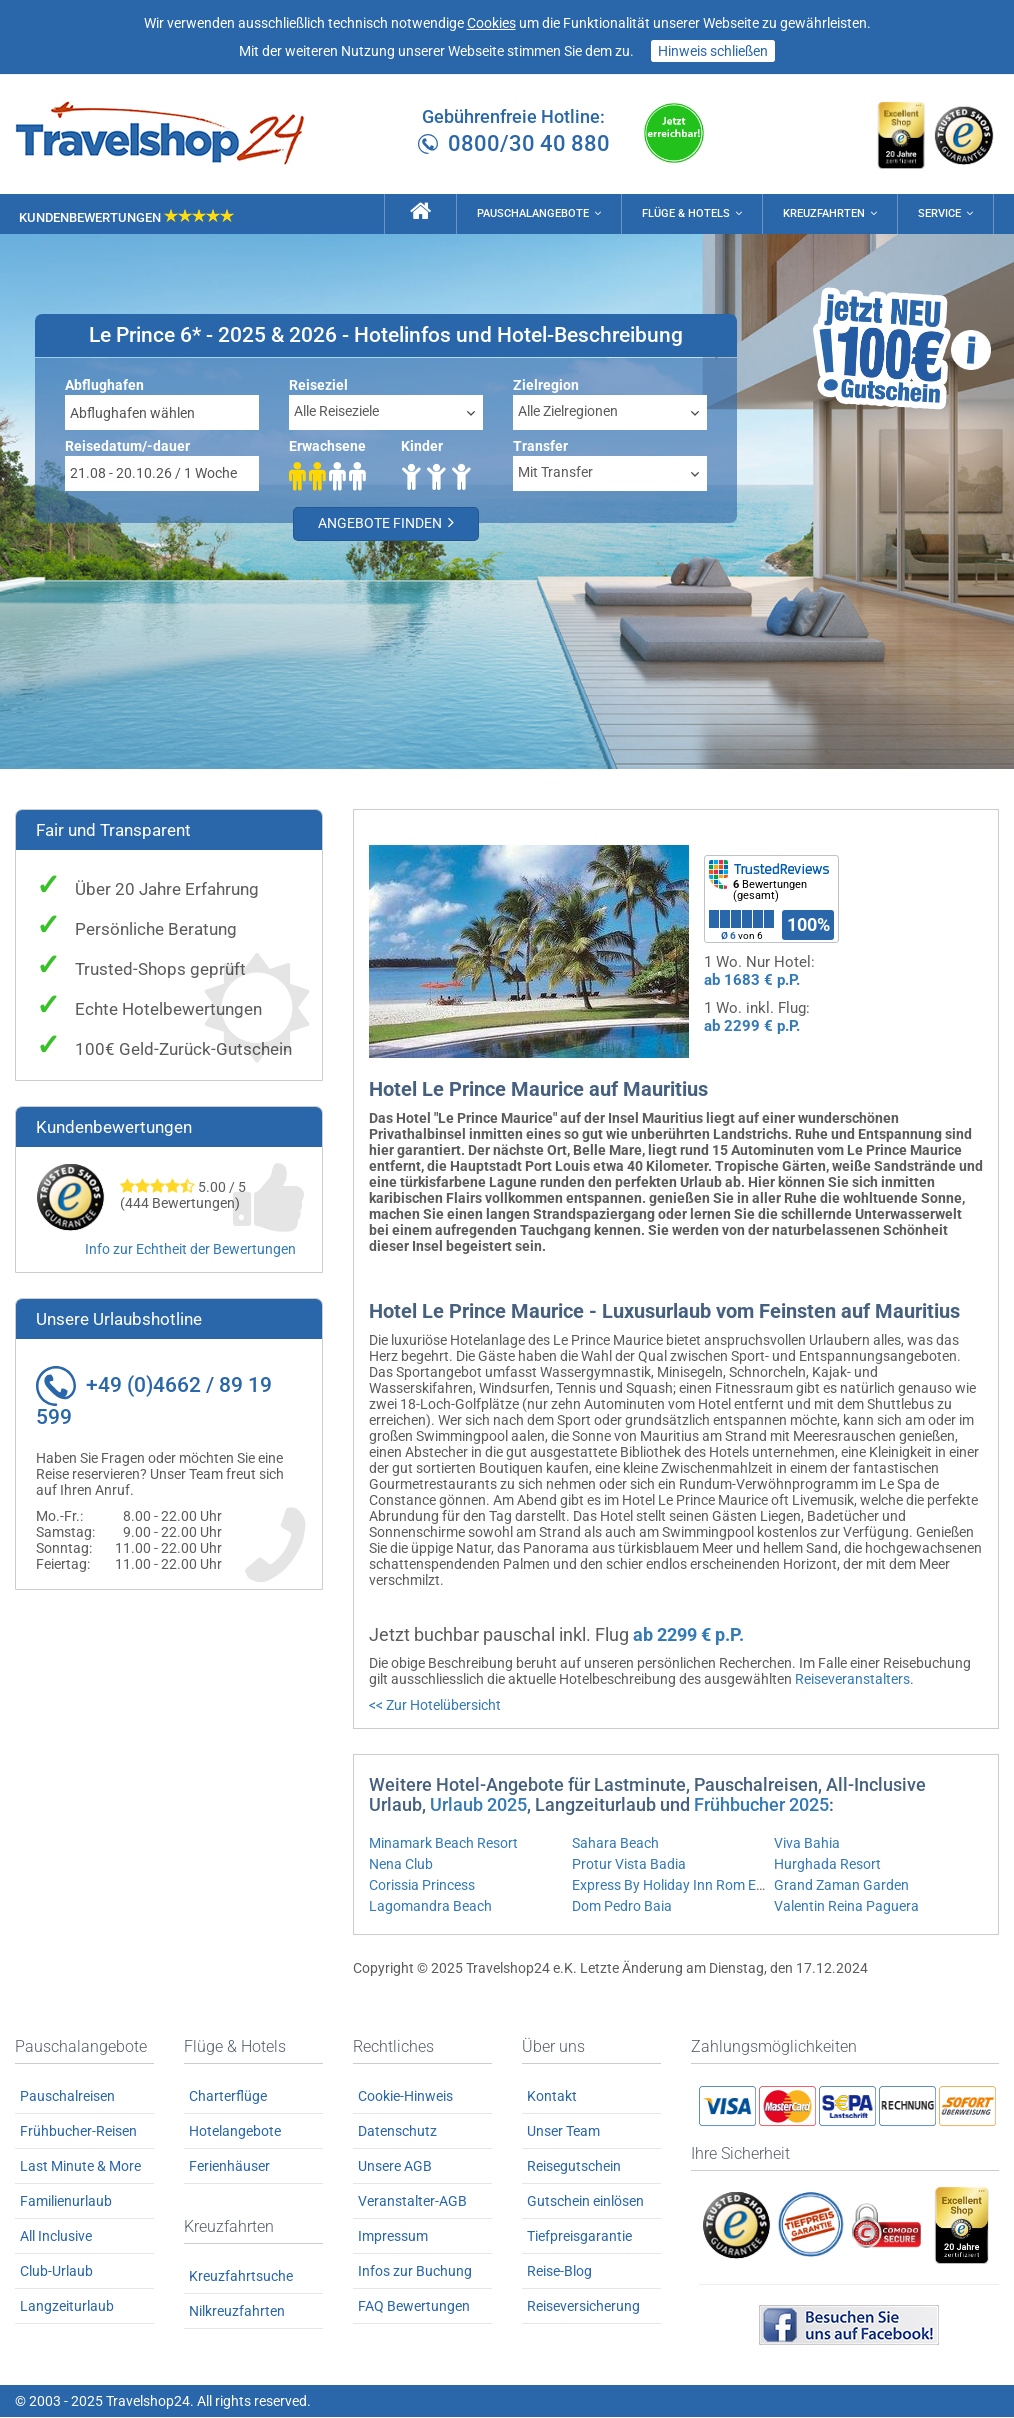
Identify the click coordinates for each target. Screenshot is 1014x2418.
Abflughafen (104, 387)
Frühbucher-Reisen (78, 2133)
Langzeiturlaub (67, 2308)
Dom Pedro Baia (622, 1908)
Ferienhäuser (229, 2168)
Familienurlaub (66, 2203)
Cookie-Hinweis (405, 2098)
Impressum (393, 2238)
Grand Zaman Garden (841, 1887)
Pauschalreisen (67, 2098)
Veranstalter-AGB (412, 2203)
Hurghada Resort (827, 1866)
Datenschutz (397, 2133)
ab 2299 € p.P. (752, 1028)
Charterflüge (228, 2098)
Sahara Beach (615, 1845)
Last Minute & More (80, 2168)
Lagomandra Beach (430, 1908)
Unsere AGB (395, 2168)
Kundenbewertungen (126, 216)
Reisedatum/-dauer (127, 448)
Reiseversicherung (583, 2308)
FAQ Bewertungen (414, 2308)
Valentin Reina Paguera (846, 1908)
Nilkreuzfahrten (237, 2312)
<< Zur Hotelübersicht (435, 1707)
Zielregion (546, 387)
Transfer (540, 448)
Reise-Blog (559, 2273)
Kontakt (552, 2098)
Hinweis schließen (713, 51)
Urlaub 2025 (478, 1806)
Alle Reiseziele (336, 413)
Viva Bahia (807, 1845)
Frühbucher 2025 (761, 1806)
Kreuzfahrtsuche (241, 2277)
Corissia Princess (422, 1887)
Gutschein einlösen (585, 2203)
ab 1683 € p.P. (752, 982)
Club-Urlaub (56, 2273)
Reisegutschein (574, 2168)
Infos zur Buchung (415, 2273)
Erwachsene (327, 448)
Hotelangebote (235, 2133)
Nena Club (401, 1866)
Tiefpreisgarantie (579, 2238)
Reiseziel (318, 387)
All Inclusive (56, 2238)
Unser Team (563, 2133)
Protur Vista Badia (629, 1866)
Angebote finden (390, 525)
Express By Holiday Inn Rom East (674, 1887)
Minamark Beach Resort (443, 1845)
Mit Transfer (555, 474)
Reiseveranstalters (852, 1681)
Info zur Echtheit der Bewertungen (190, 1251)
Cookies (491, 23)
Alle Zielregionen (568, 413)
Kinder (422, 448)
